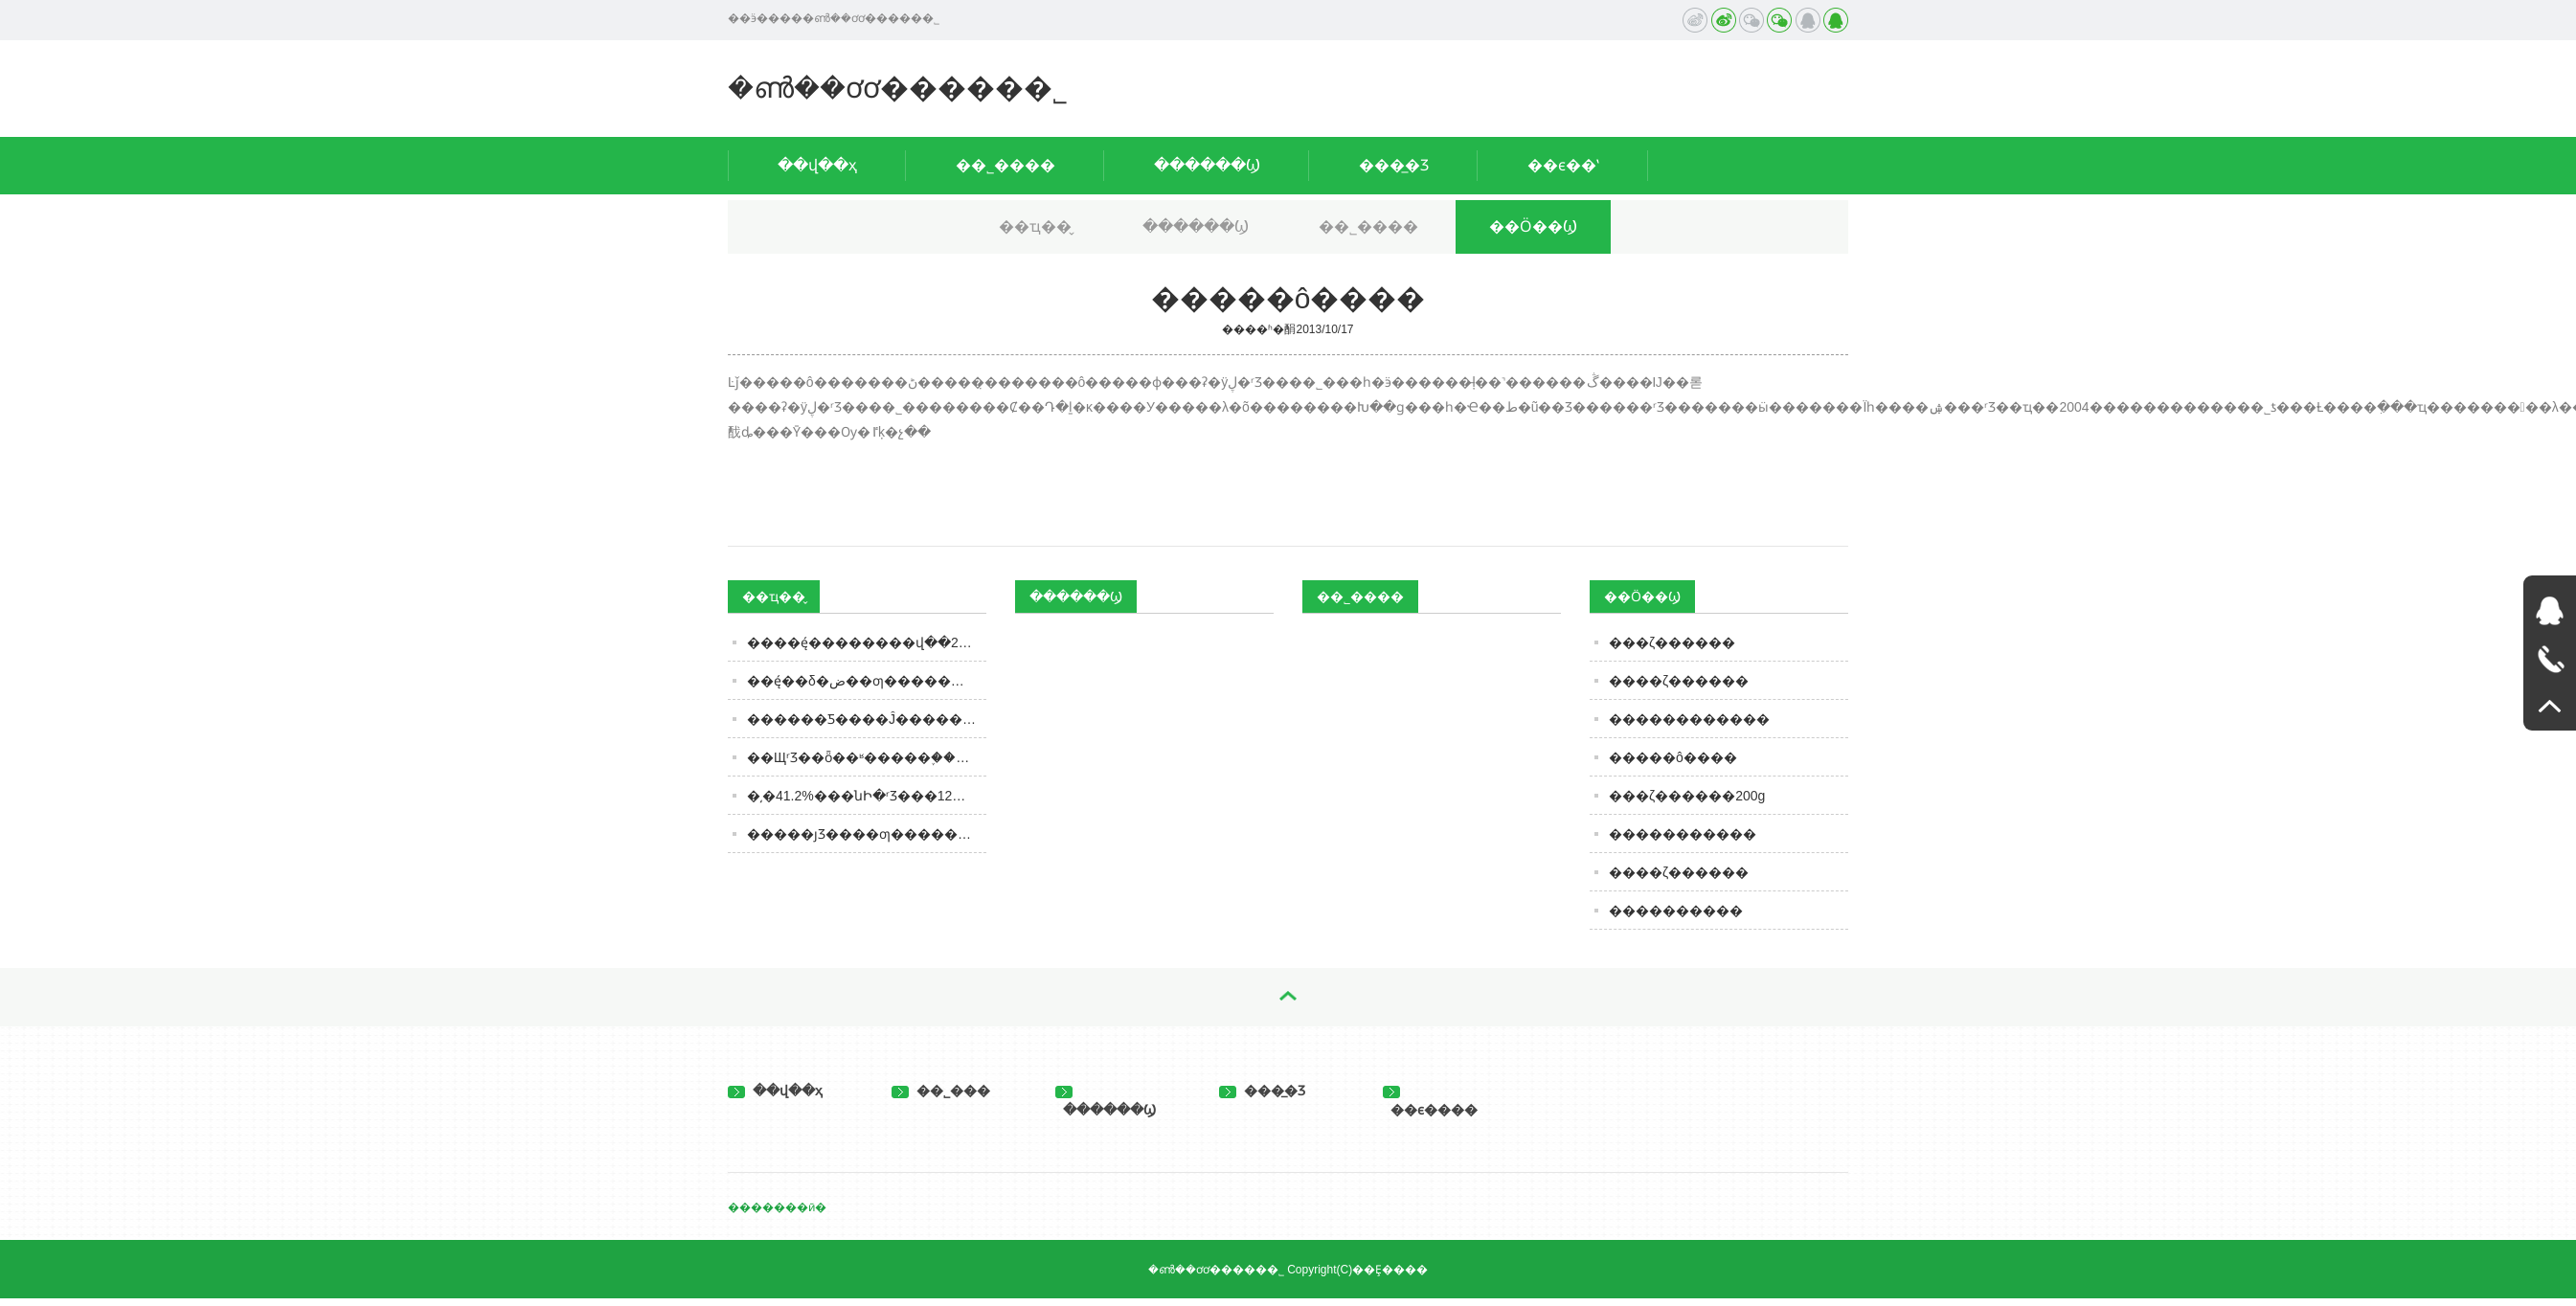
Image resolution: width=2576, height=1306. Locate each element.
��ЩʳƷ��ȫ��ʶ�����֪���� (864, 757)
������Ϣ (1207, 165)
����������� (1682, 834)
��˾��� (941, 1090)
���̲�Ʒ (1394, 165)
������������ (1689, 719)
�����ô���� (1673, 757)
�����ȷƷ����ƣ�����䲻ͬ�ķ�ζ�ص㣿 (866, 834)
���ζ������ (1672, 642)
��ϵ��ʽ (1563, 165)
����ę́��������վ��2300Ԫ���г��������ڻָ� (866, 642)
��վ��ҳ (817, 165)
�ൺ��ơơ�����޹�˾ (898, 87)
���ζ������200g (1687, 795)
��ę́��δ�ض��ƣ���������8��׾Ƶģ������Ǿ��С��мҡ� (866, 680)
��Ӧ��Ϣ (1533, 226)
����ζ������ (1679, 680)
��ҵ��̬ (1035, 226)
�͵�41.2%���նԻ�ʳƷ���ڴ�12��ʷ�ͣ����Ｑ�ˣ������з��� (866, 795)
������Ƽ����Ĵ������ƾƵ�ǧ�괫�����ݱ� (866, 719)
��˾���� (1005, 165)
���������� (1676, 910)
